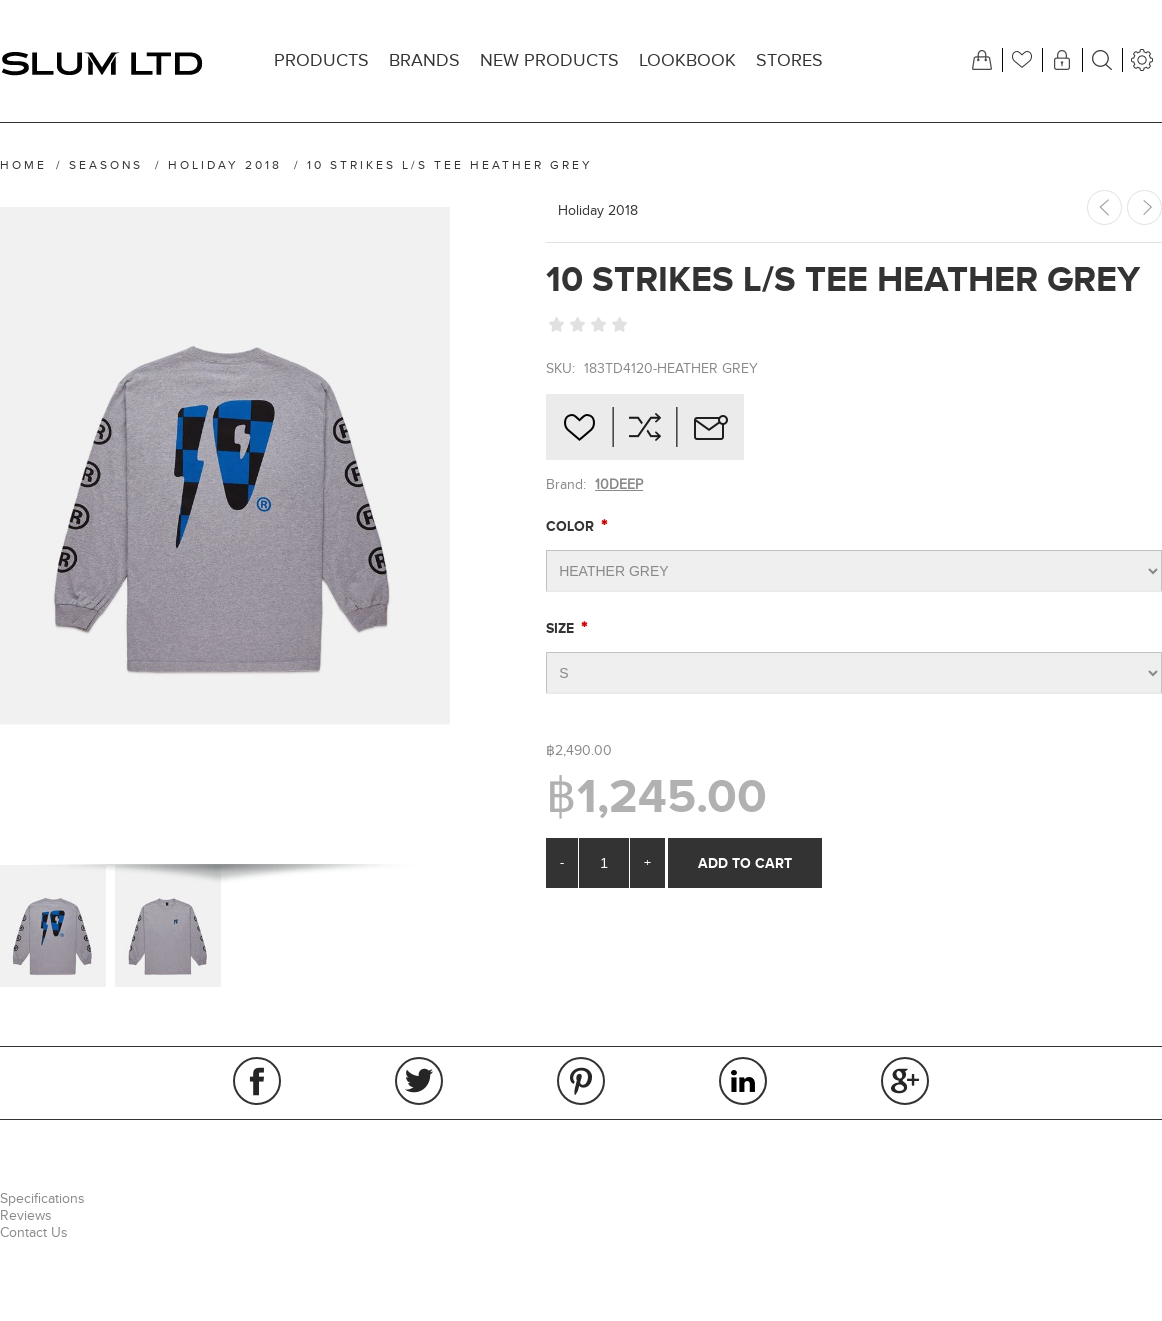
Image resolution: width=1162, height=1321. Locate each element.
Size (562, 628)
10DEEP (619, 484)
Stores (789, 60)
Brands (424, 60)
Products (321, 60)
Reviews (26, 1215)
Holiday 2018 (598, 210)
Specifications (42, 1198)
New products (549, 60)
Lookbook (687, 60)
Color (572, 526)
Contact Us (34, 1232)
